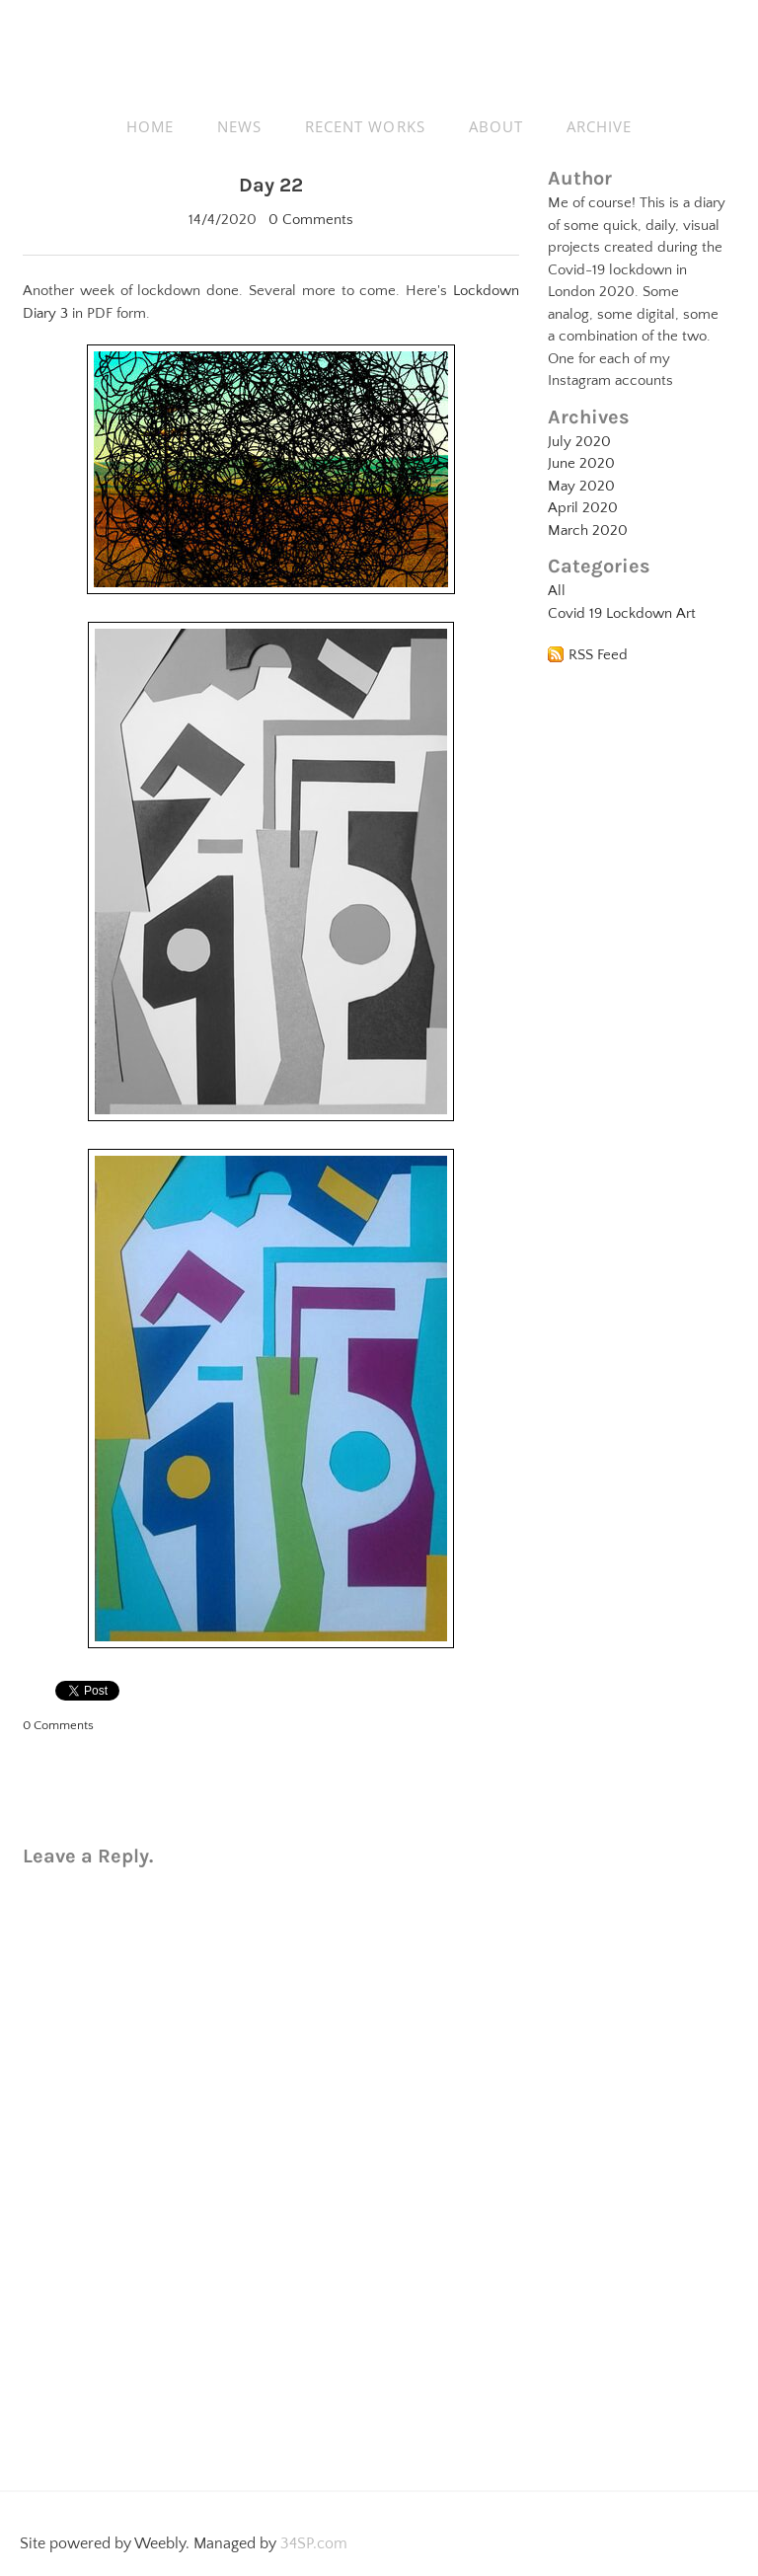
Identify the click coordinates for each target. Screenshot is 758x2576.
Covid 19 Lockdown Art (622, 613)
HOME (150, 126)
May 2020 (581, 486)
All (557, 590)
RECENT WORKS (365, 126)
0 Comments (310, 219)
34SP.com (313, 2543)
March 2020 (588, 530)
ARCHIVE (599, 126)
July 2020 (579, 441)
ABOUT (496, 126)
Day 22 (271, 185)
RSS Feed (598, 654)
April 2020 (583, 507)
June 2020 (581, 463)
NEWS (239, 126)
